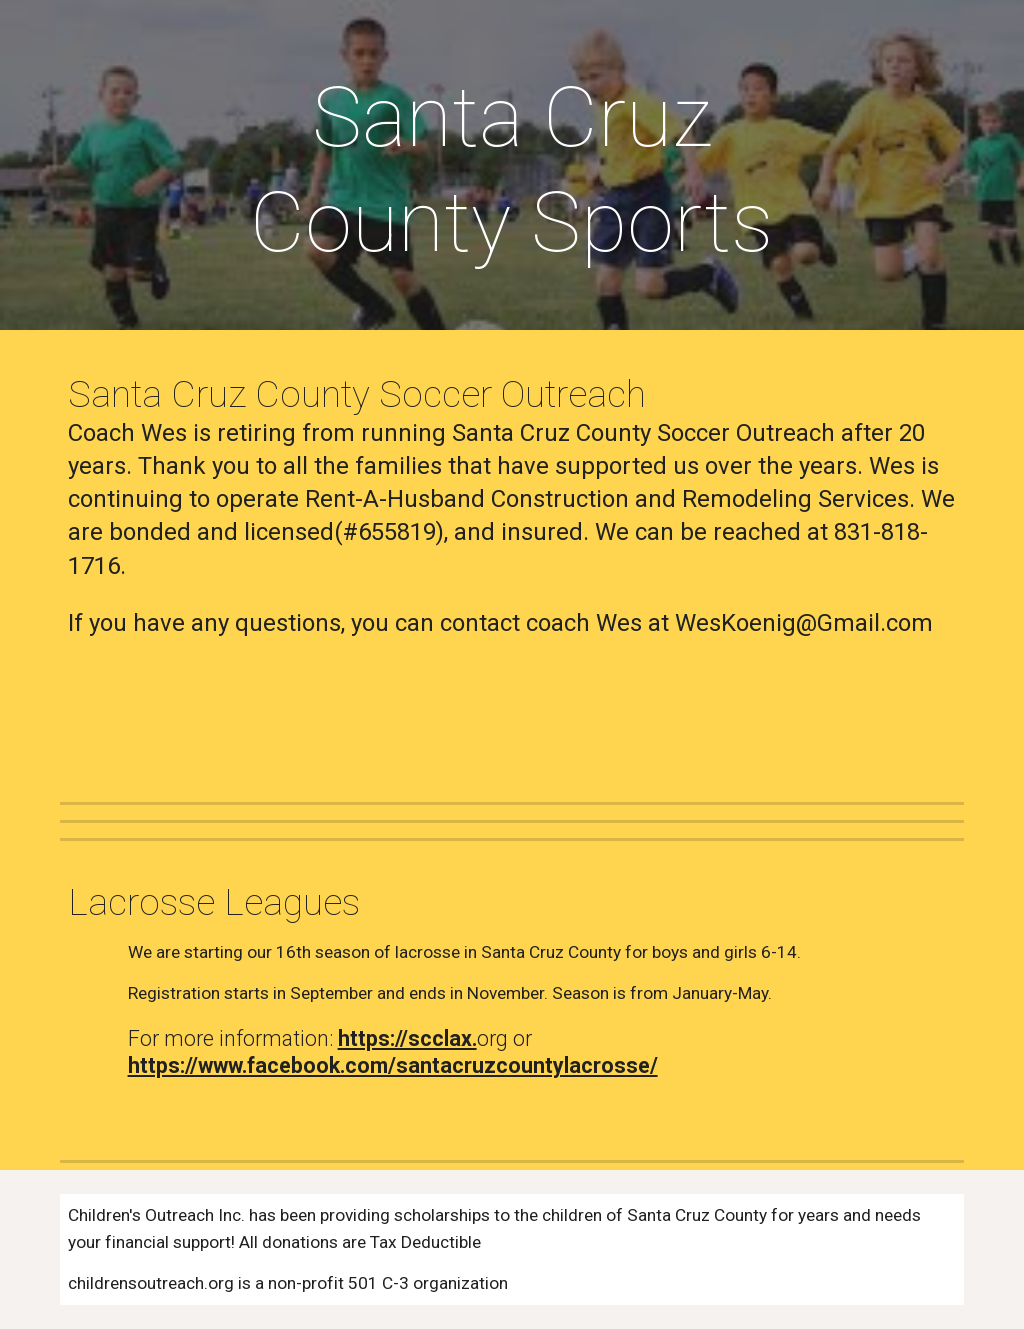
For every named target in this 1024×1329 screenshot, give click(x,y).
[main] (511, 170)
